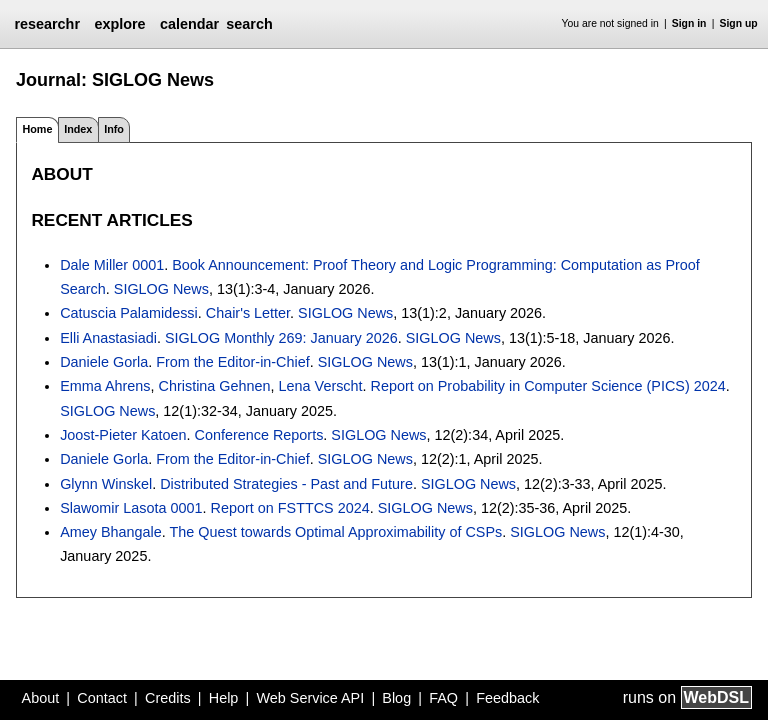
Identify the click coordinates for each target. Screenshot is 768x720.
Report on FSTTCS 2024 (290, 508)
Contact (102, 698)
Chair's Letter (248, 313)
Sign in (689, 23)
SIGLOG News (161, 289)
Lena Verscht (321, 386)
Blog (396, 698)
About (41, 698)
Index (78, 129)
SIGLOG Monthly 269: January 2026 (281, 338)
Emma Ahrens (105, 386)
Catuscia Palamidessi (129, 313)
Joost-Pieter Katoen (123, 435)
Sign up (739, 23)
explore (119, 24)
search (249, 24)
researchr (47, 24)
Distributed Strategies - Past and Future (286, 484)
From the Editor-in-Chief (233, 362)
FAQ (443, 698)
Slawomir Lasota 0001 (131, 508)
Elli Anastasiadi (108, 338)
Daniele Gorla (104, 362)
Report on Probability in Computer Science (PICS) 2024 (548, 386)
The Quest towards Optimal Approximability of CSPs (336, 532)
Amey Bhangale (111, 532)
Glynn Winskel (106, 484)
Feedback (507, 698)
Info (114, 129)
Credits (168, 698)
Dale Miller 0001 (112, 265)
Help (224, 698)
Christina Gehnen (215, 386)
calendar (189, 24)
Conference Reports (259, 435)
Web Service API (310, 698)
